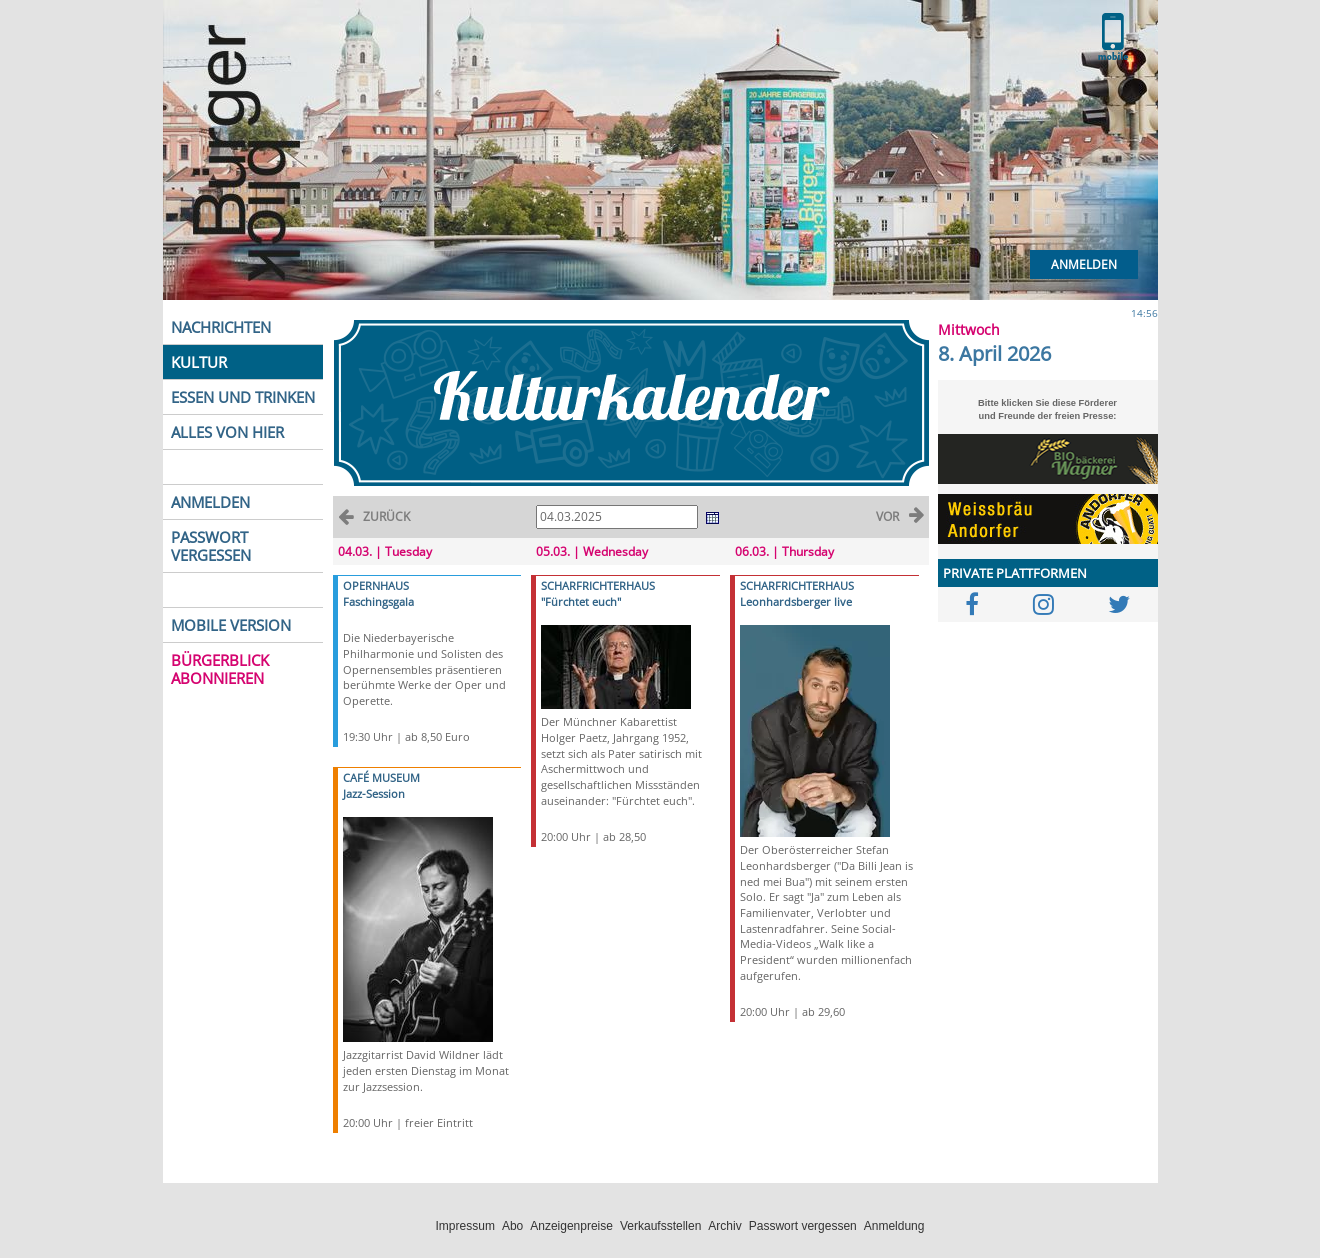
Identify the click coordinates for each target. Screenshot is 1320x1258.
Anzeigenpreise (571, 1226)
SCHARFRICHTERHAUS (598, 585)
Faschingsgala (378, 601)
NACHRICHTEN (221, 327)
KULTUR (199, 362)
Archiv (724, 1226)
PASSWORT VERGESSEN (211, 546)
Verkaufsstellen (660, 1226)
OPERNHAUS (376, 585)
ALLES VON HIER (227, 432)
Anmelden (1084, 264)
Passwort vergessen (803, 1226)
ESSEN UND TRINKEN (243, 397)
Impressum (465, 1226)
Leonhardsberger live (796, 601)
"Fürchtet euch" (581, 601)
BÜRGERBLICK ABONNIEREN (220, 669)
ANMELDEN (210, 502)
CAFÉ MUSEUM (381, 777)
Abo (512, 1226)
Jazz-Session (374, 793)
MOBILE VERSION (231, 625)
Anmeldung (894, 1226)
